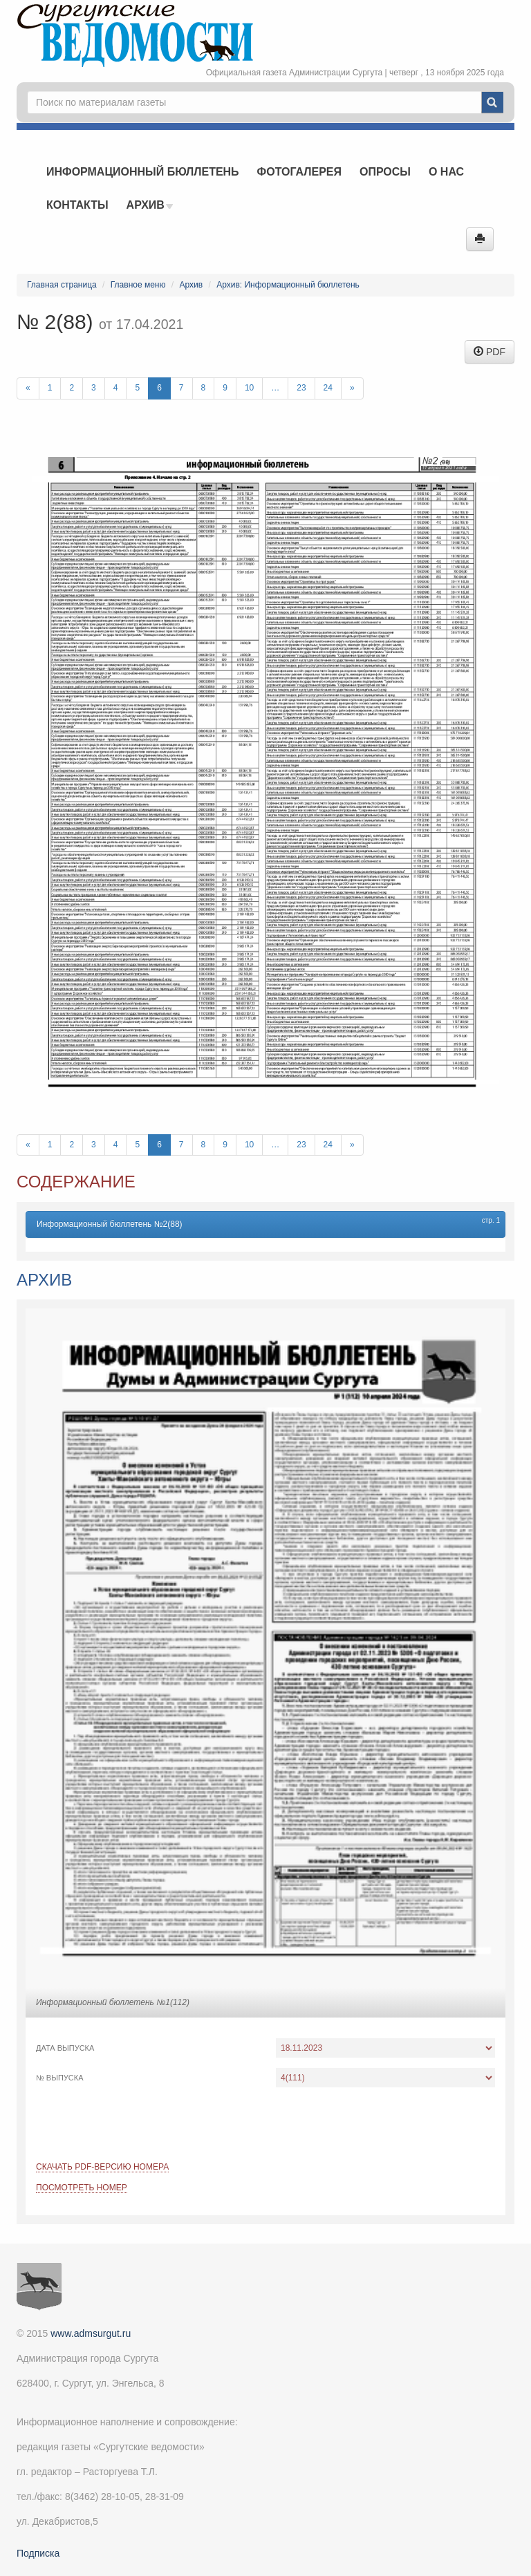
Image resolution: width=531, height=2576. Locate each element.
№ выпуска (60, 2078)
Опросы (385, 172)
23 (301, 388)
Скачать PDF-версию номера (102, 2167)
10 (249, 388)
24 (328, 388)
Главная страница (62, 285)
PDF (489, 351)
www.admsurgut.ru (90, 2333)
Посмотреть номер (81, 2187)
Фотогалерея (299, 172)
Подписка (38, 2553)
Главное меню (138, 285)
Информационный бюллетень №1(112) (112, 2002)
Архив (150, 205)
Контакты (77, 205)
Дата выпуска (65, 2048)
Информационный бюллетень (142, 172)
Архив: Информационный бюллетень (288, 285)
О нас (446, 172)
